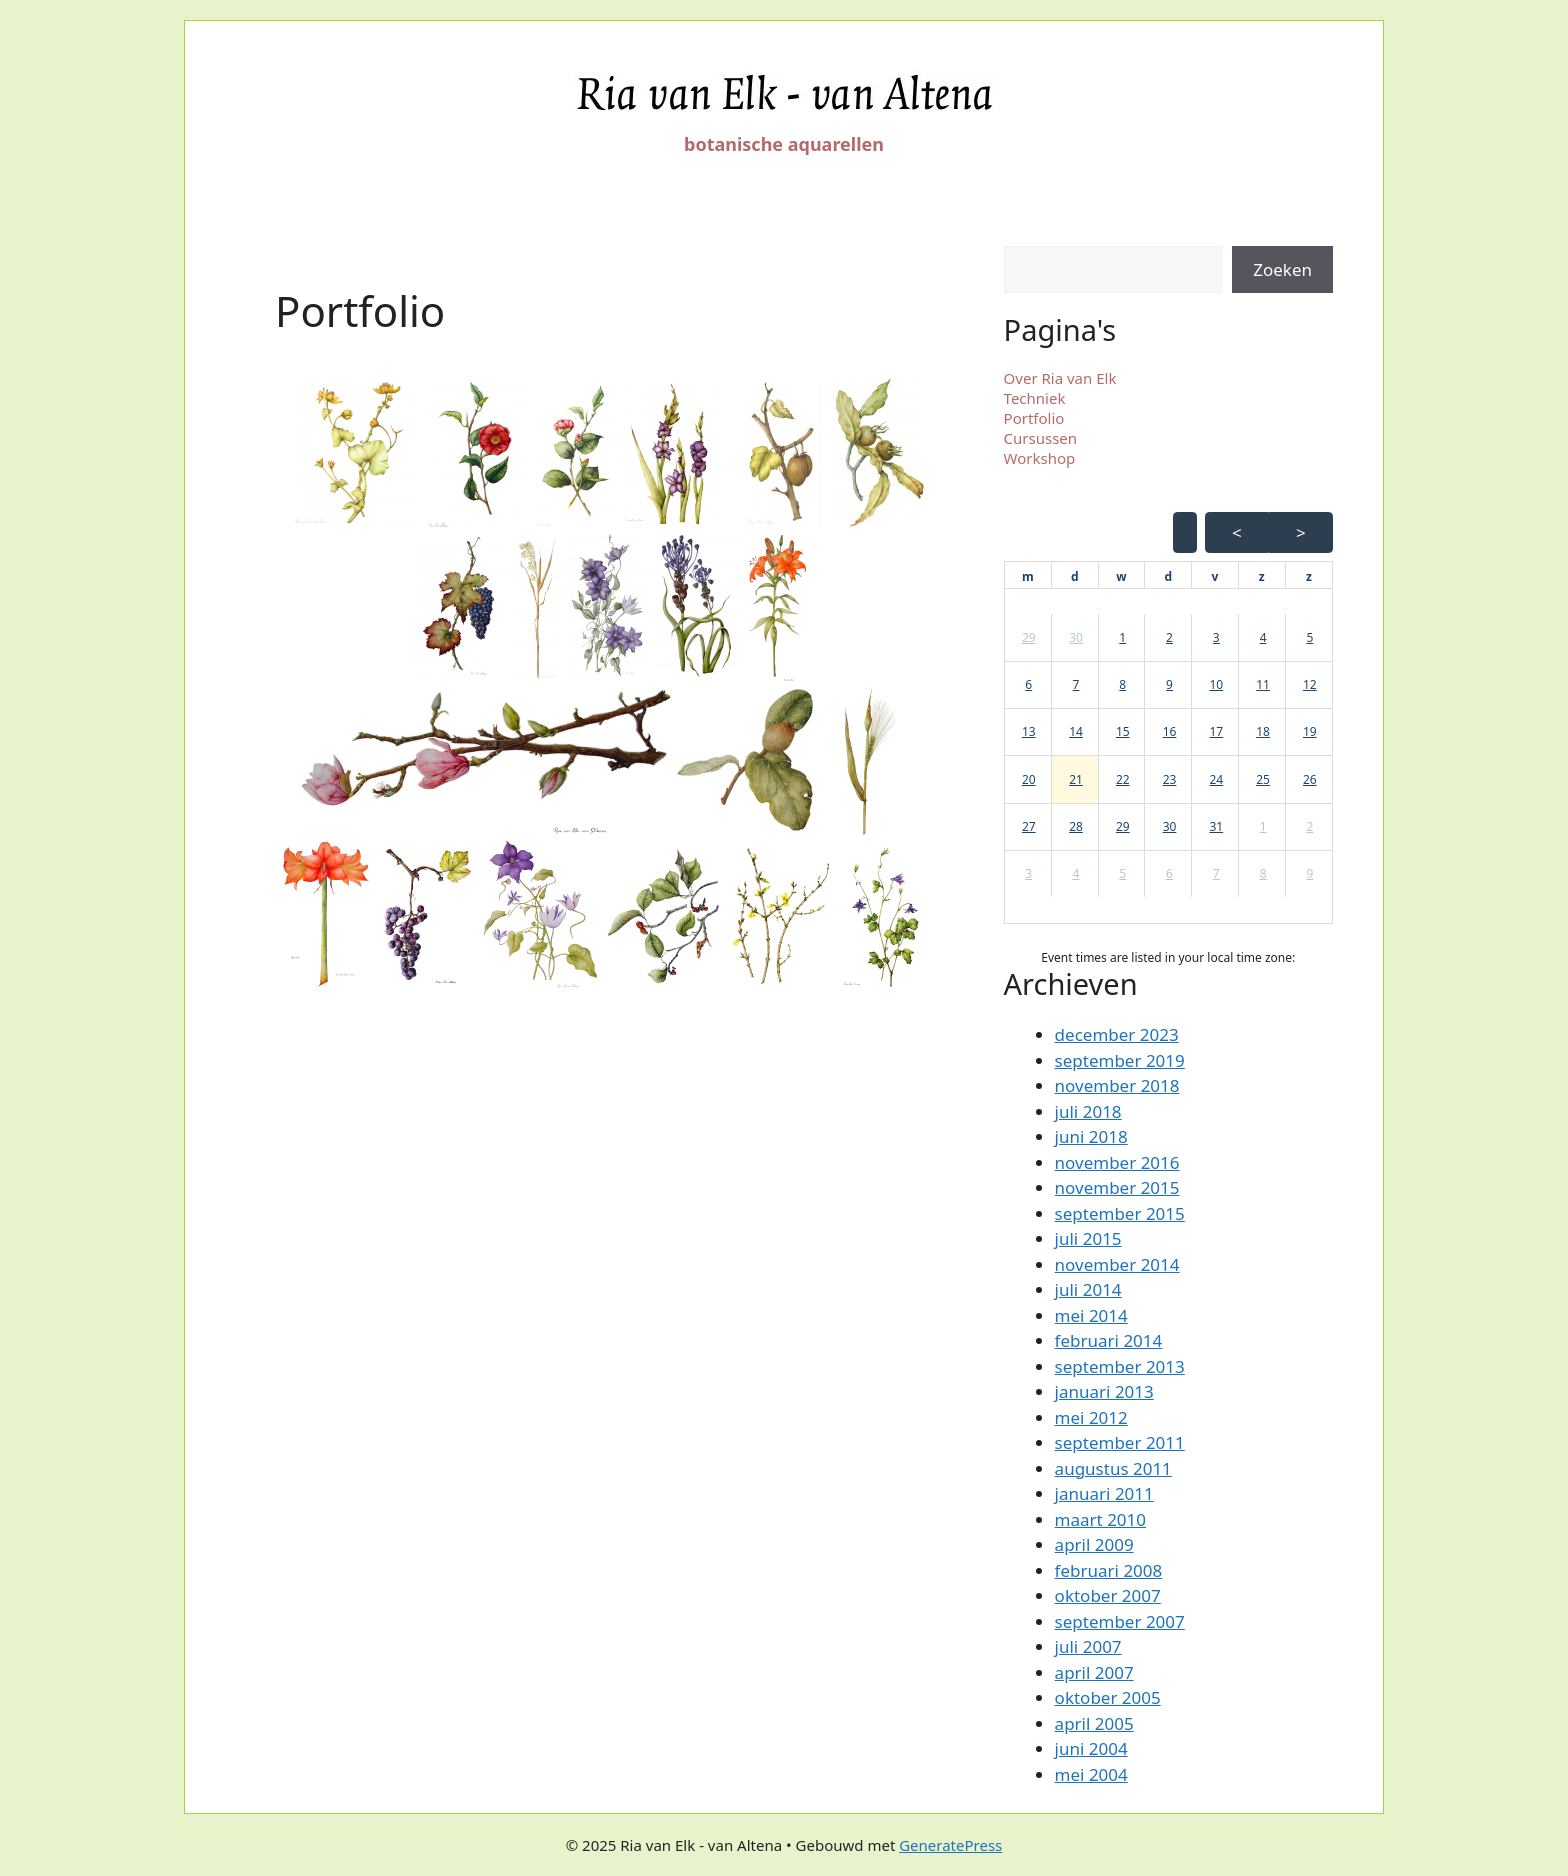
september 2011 (1120, 1442)
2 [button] (1169, 637)
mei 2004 (1091, 1774)
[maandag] (1028, 577)
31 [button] (1216, 826)
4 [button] (1263, 637)
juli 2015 (1088, 1238)
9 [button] (1169, 684)
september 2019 (1120, 1060)
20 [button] (1029, 779)
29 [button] (1029, 637)
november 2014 (1117, 1264)
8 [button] (1122, 684)
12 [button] (1310, 684)
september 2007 (1120, 1621)
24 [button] (1216, 779)
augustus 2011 (1113, 1468)
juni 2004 (1091, 1748)
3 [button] (1216, 637)
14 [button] (1076, 731)
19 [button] (1310, 731)
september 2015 (1120, 1213)
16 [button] (1170, 731)
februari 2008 (1109, 1570)
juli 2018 (1088, 1111)
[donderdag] (1168, 577)
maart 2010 (1100, 1519)
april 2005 (1094, 1723)
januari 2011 (1104, 1493)
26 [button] (1310, 779)
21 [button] (1076, 779)
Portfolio (1034, 418)
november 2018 (1117, 1085)
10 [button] (1216, 684)
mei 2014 (1091, 1315)
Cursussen (1041, 438)
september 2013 (1120, 1366)
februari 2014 (1109, 1340)
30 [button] (1076, 637)
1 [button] (1122, 637)
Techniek (1035, 398)
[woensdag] (1121, 577)
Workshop (1040, 458)
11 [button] (1263, 684)
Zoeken (1282, 269)
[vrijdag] (1215, 577)
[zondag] (1309, 577)
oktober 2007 (1108, 1595)
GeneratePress (950, 1845)
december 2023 (1117, 1034)
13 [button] (1029, 731)
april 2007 (1094, 1672)
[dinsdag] (1075, 577)
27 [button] (1029, 826)
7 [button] (1076, 684)
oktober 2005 (1108, 1697)
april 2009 (1094, 1544)
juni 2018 (1091, 1136)
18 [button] (1263, 731)
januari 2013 (1104, 1391)
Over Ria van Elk (1060, 378)
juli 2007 (1088, 1646)
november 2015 (1117, 1187)
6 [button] (1028, 684)
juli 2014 (1088, 1289)
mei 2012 (1091, 1417)
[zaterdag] (1262, 577)
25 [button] (1263, 779)
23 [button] (1170, 779)
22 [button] (1123, 779)
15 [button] (1123, 731)
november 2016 (1117, 1162)
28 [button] (1076, 826)
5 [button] (1309, 637)
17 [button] (1216, 731)
